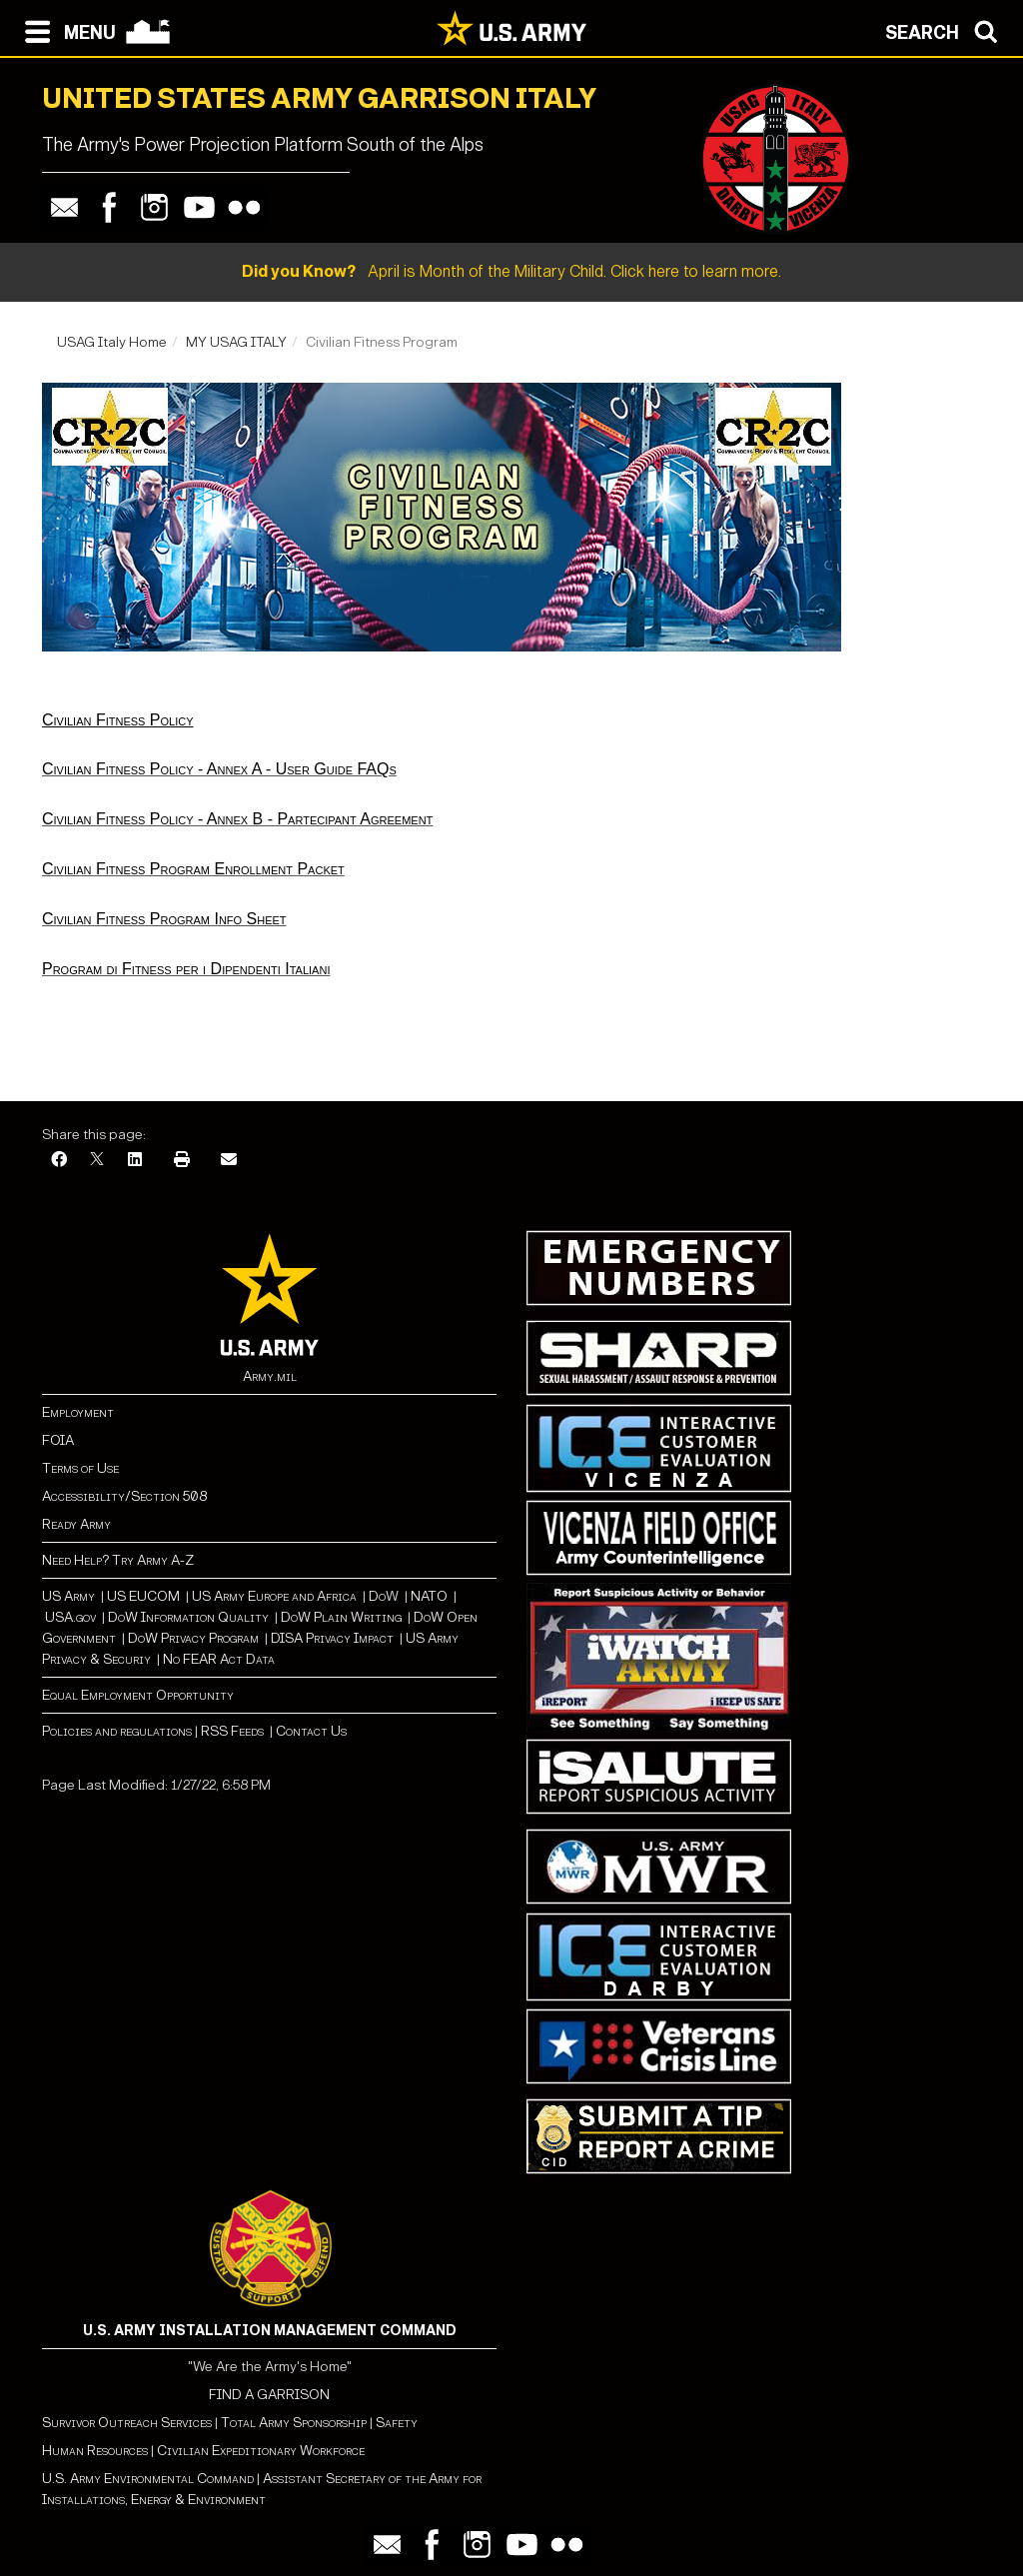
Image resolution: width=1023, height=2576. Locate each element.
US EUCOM (143, 1596)
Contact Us (311, 1731)
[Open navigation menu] (65, 30)
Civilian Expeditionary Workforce (261, 2450)
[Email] (229, 1160)
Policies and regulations (117, 1731)
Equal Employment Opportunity (138, 1695)
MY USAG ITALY (236, 342)
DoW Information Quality (188, 1617)
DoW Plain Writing (341, 1617)
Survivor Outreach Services (127, 2422)
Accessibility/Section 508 (124, 1496)
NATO (429, 1596)
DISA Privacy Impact (332, 1638)
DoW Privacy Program (193, 1638)
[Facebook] (59, 1160)
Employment (78, 1412)
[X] (97, 1160)
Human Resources (95, 2450)
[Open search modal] (946, 30)
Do (377, 1596)
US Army (68, 1596)
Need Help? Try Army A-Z (118, 1560)
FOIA (58, 1440)
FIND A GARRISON (269, 2394)
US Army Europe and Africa (274, 1596)
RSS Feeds (234, 1731)
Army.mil (270, 1376)
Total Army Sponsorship (294, 2422)
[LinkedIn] (135, 1160)
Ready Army (76, 1524)
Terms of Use (80, 1468)
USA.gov (70, 1617)
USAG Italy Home (112, 342)
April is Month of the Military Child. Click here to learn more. (511, 271)
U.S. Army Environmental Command (148, 2478)
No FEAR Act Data (219, 1659)
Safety (397, 2422)
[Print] (182, 1160)
